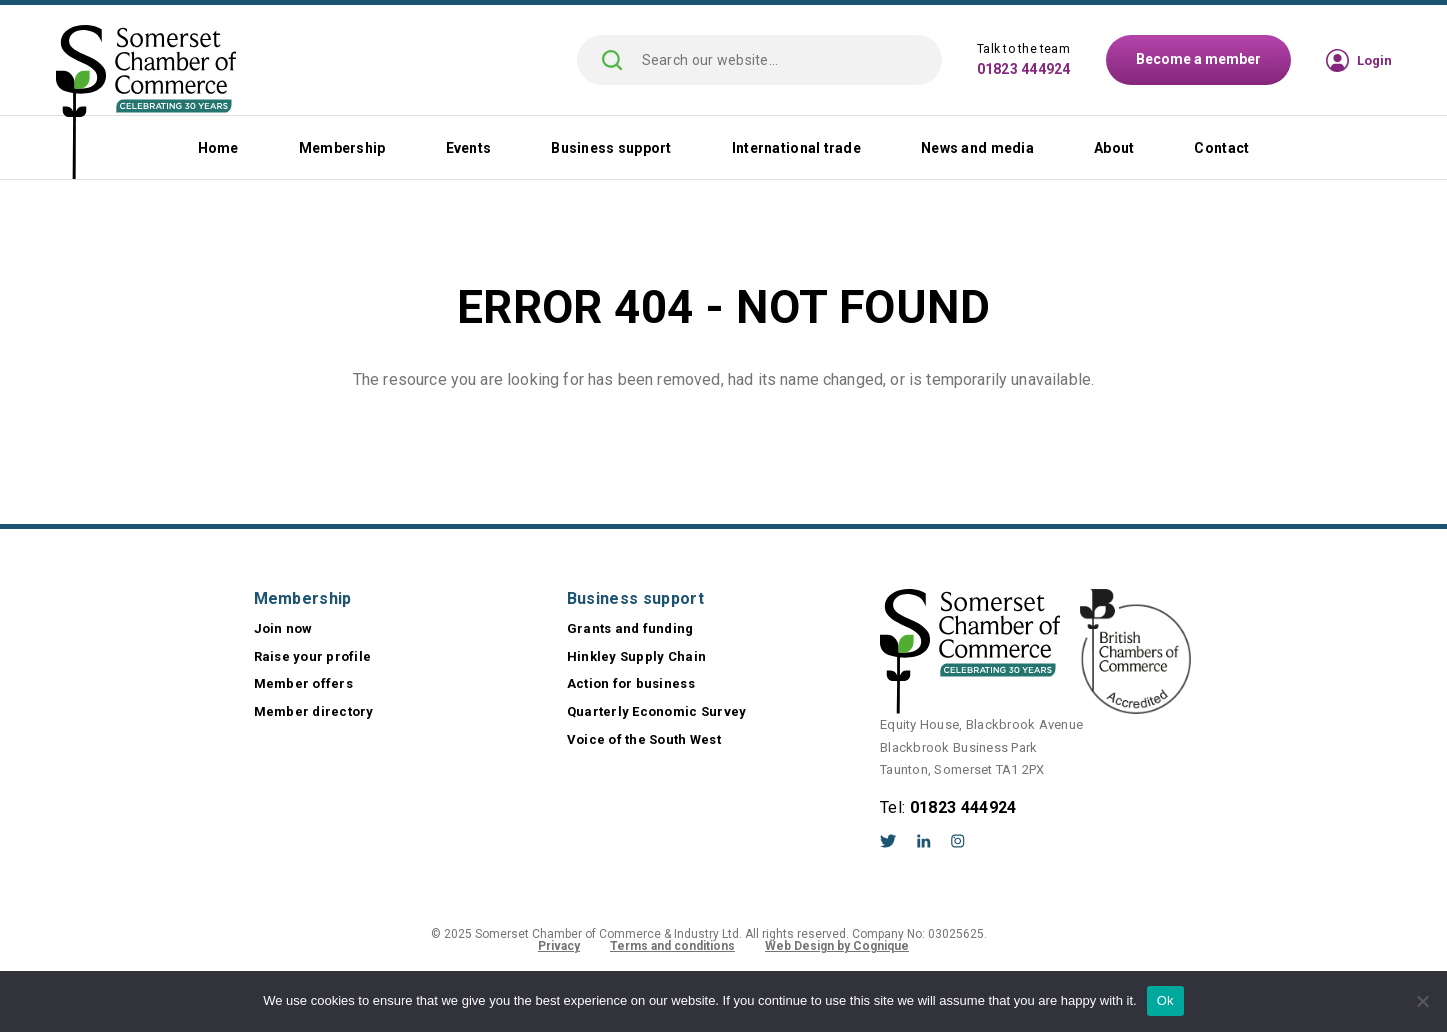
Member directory (314, 711)
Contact (1221, 148)
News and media (977, 148)
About (1114, 148)
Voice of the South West (644, 739)
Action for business (631, 683)
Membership (342, 148)
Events (469, 148)
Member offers (303, 683)
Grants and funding (630, 628)
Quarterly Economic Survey (657, 711)
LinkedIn (924, 841)
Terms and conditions (672, 946)
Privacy (559, 946)
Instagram (958, 841)
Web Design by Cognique (837, 946)
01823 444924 (1024, 69)
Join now (283, 628)
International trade (796, 148)
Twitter (888, 841)
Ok (1165, 1000)
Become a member (1198, 59)
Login (1374, 60)
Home (218, 148)
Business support (611, 148)
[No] (1422, 1001)
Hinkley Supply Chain (636, 656)
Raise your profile (313, 656)
